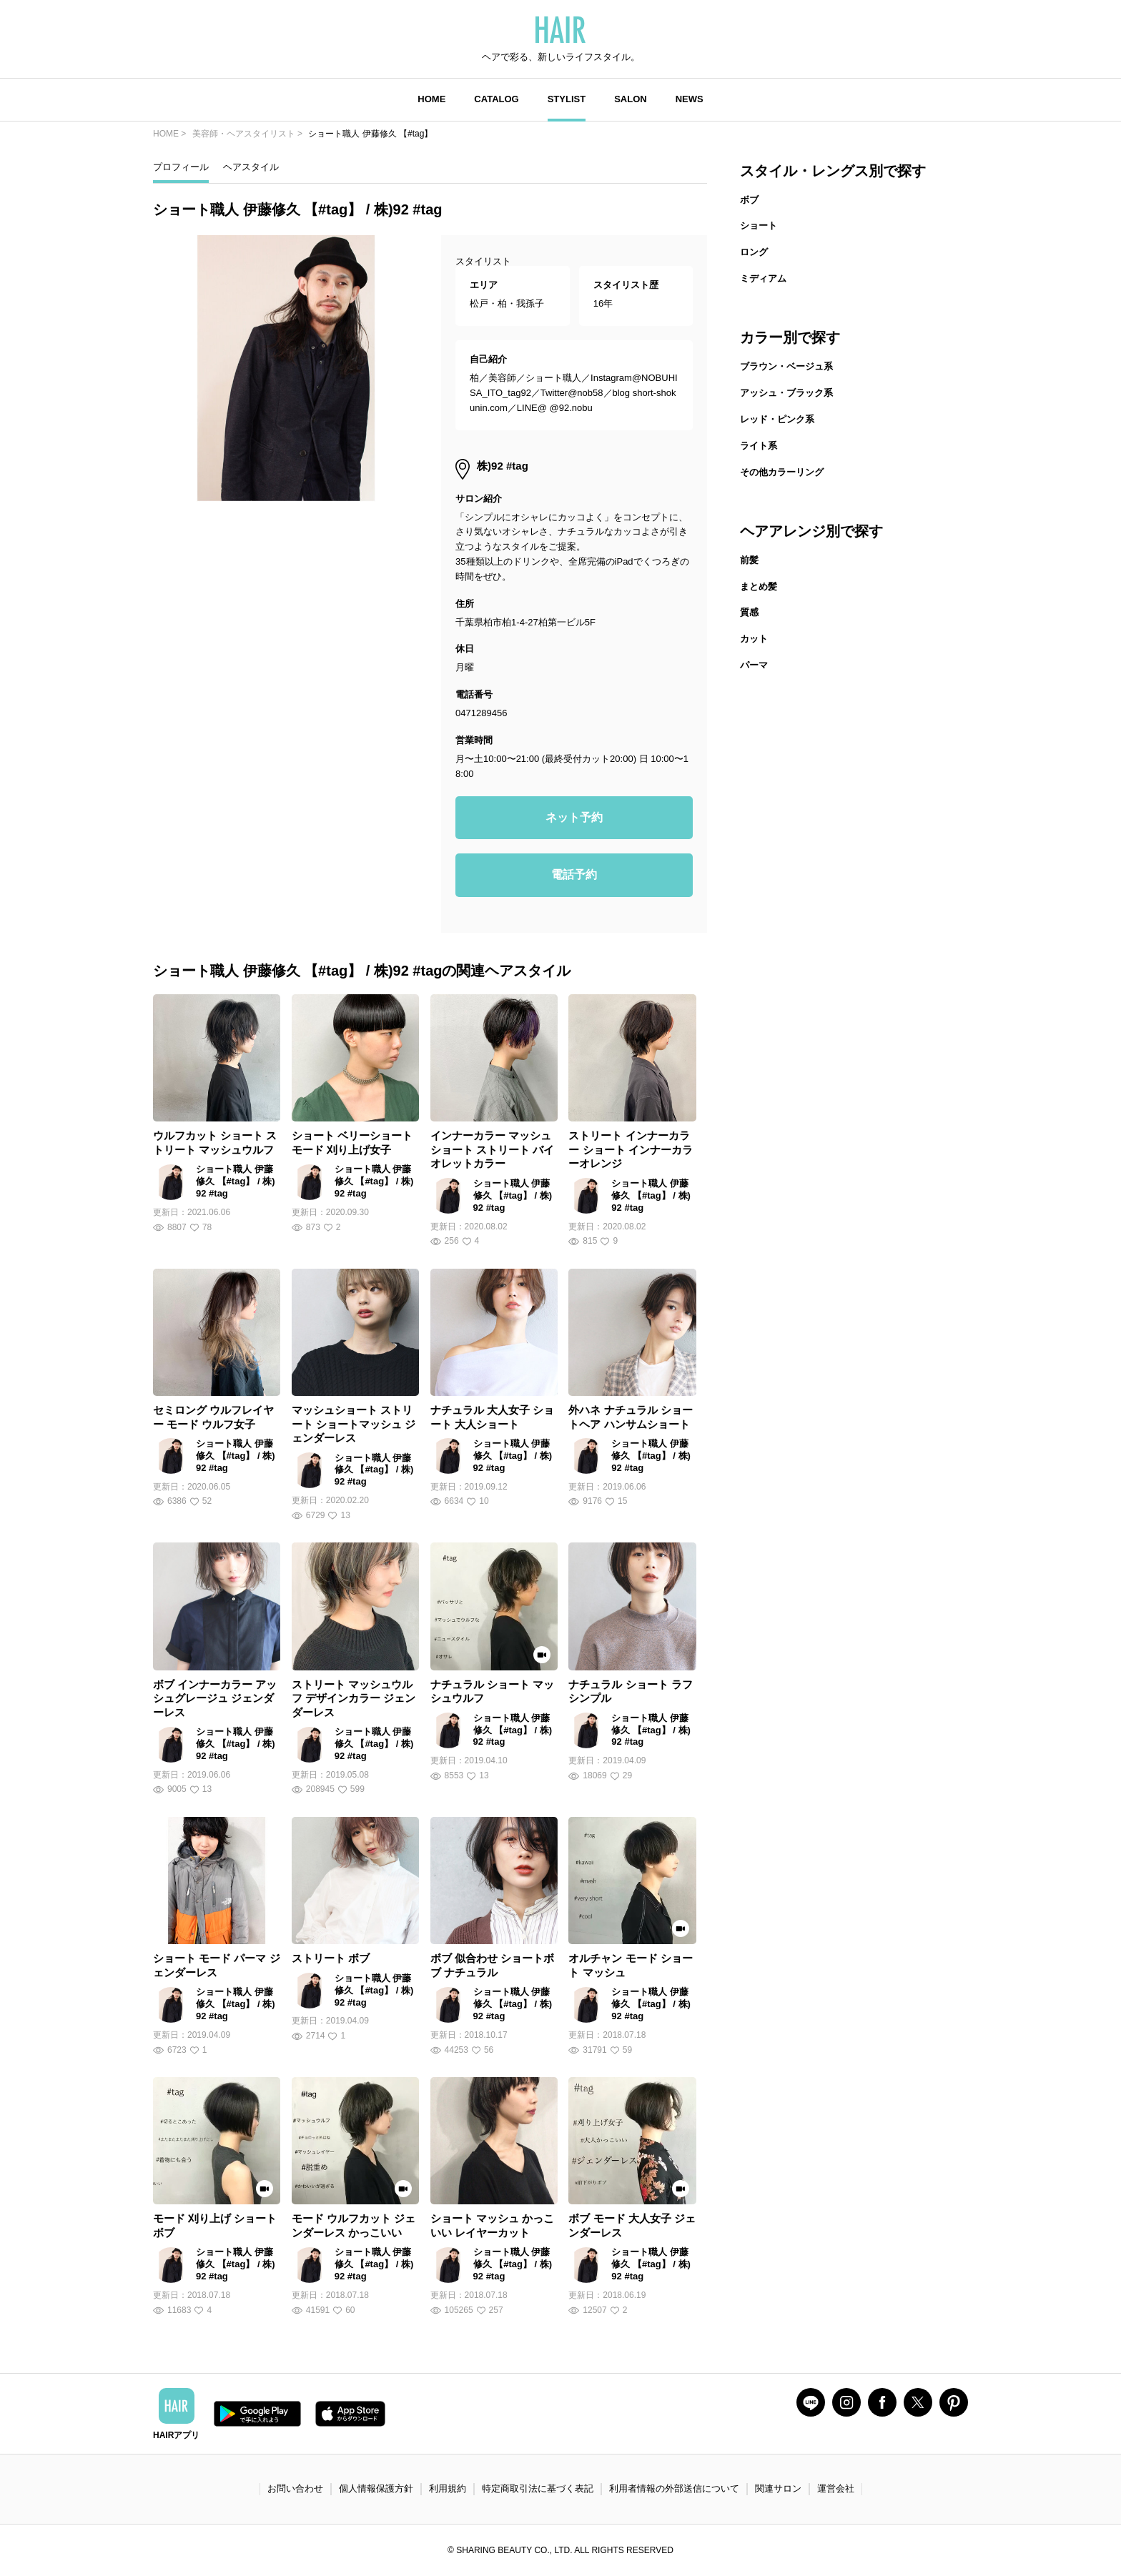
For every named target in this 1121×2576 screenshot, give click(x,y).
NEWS (689, 99)
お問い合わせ (295, 2488)
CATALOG (496, 99)
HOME (431, 99)
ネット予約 (574, 817)
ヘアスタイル (251, 167)
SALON (630, 99)
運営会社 (835, 2488)
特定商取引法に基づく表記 (537, 2488)
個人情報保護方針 (376, 2488)
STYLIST (567, 99)
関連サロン (778, 2488)
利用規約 (447, 2488)
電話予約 (574, 874)
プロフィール (181, 167)
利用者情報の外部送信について (674, 2488)
